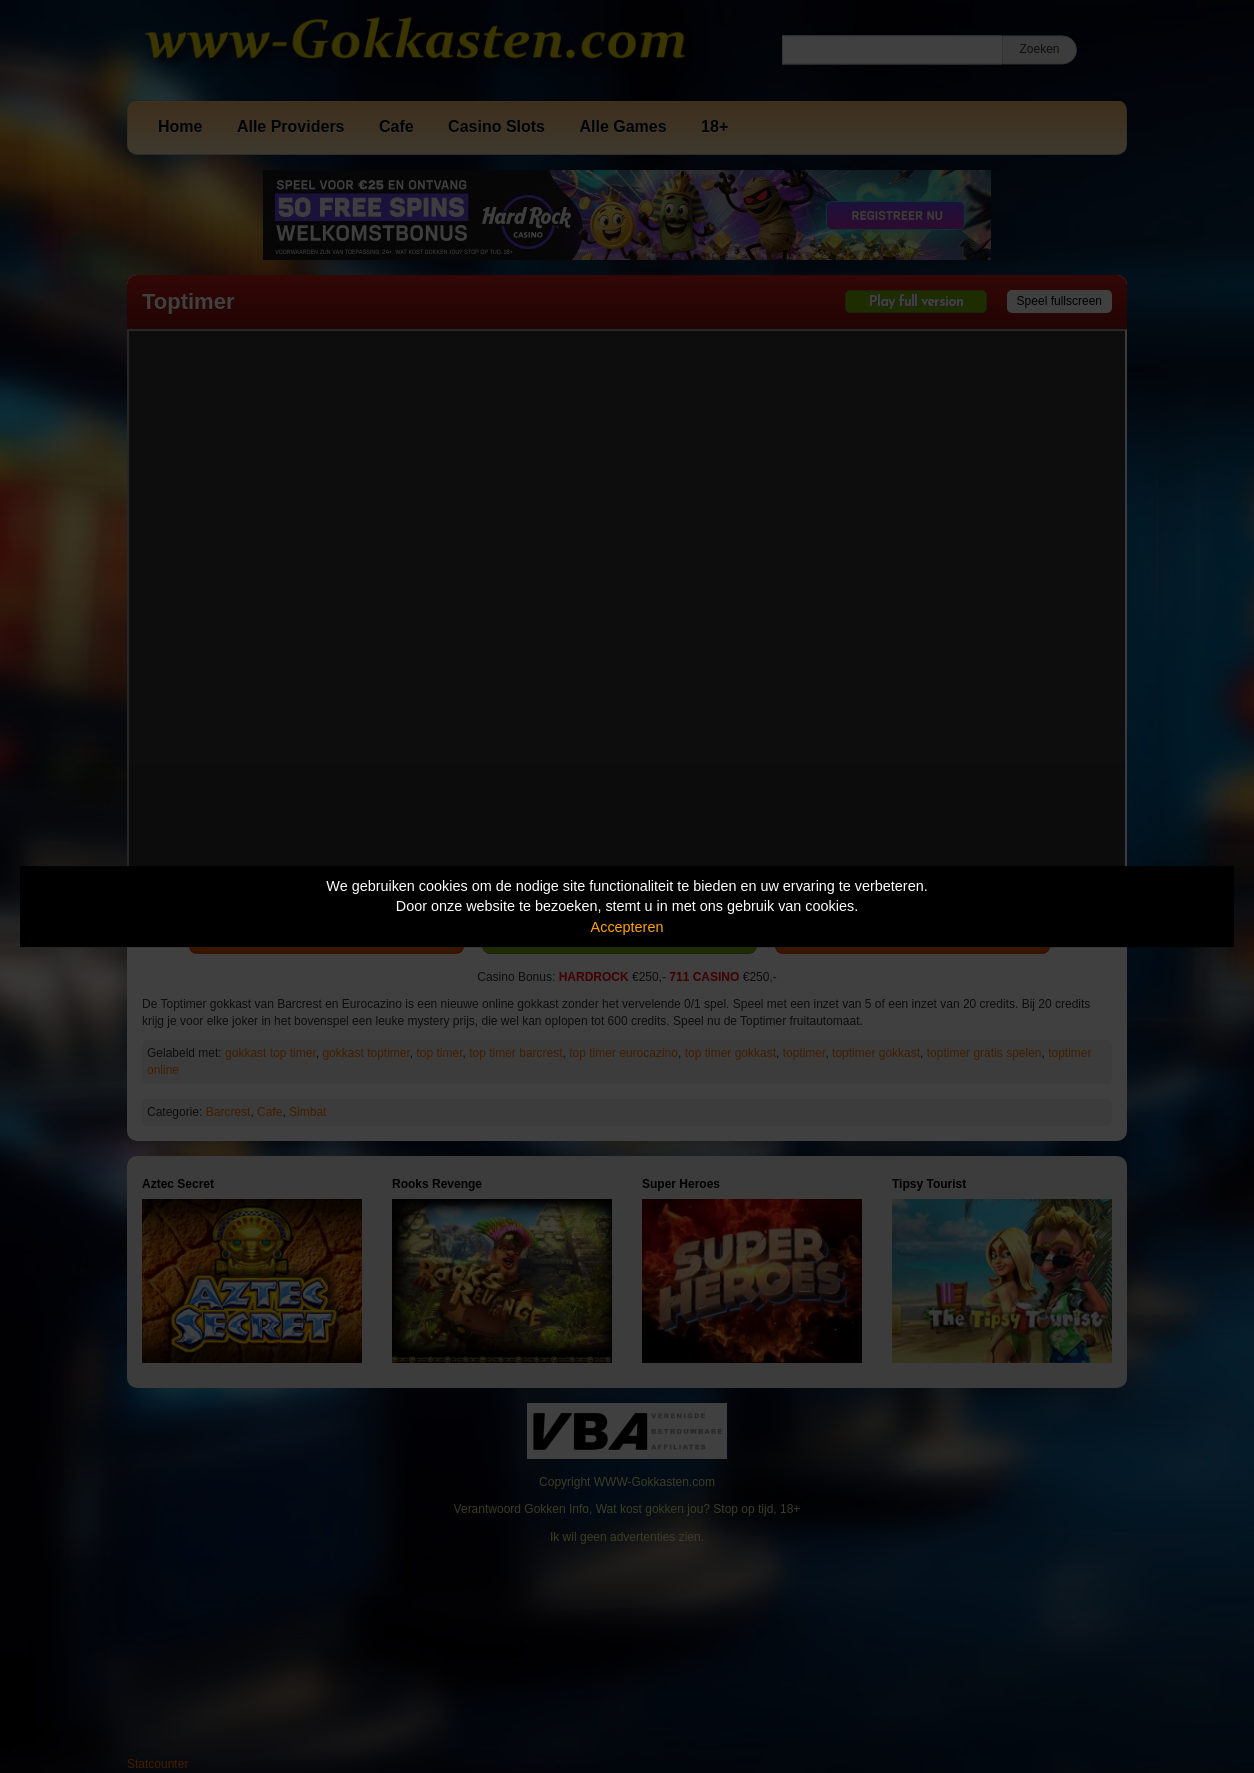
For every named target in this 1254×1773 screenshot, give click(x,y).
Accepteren (627, 927)
